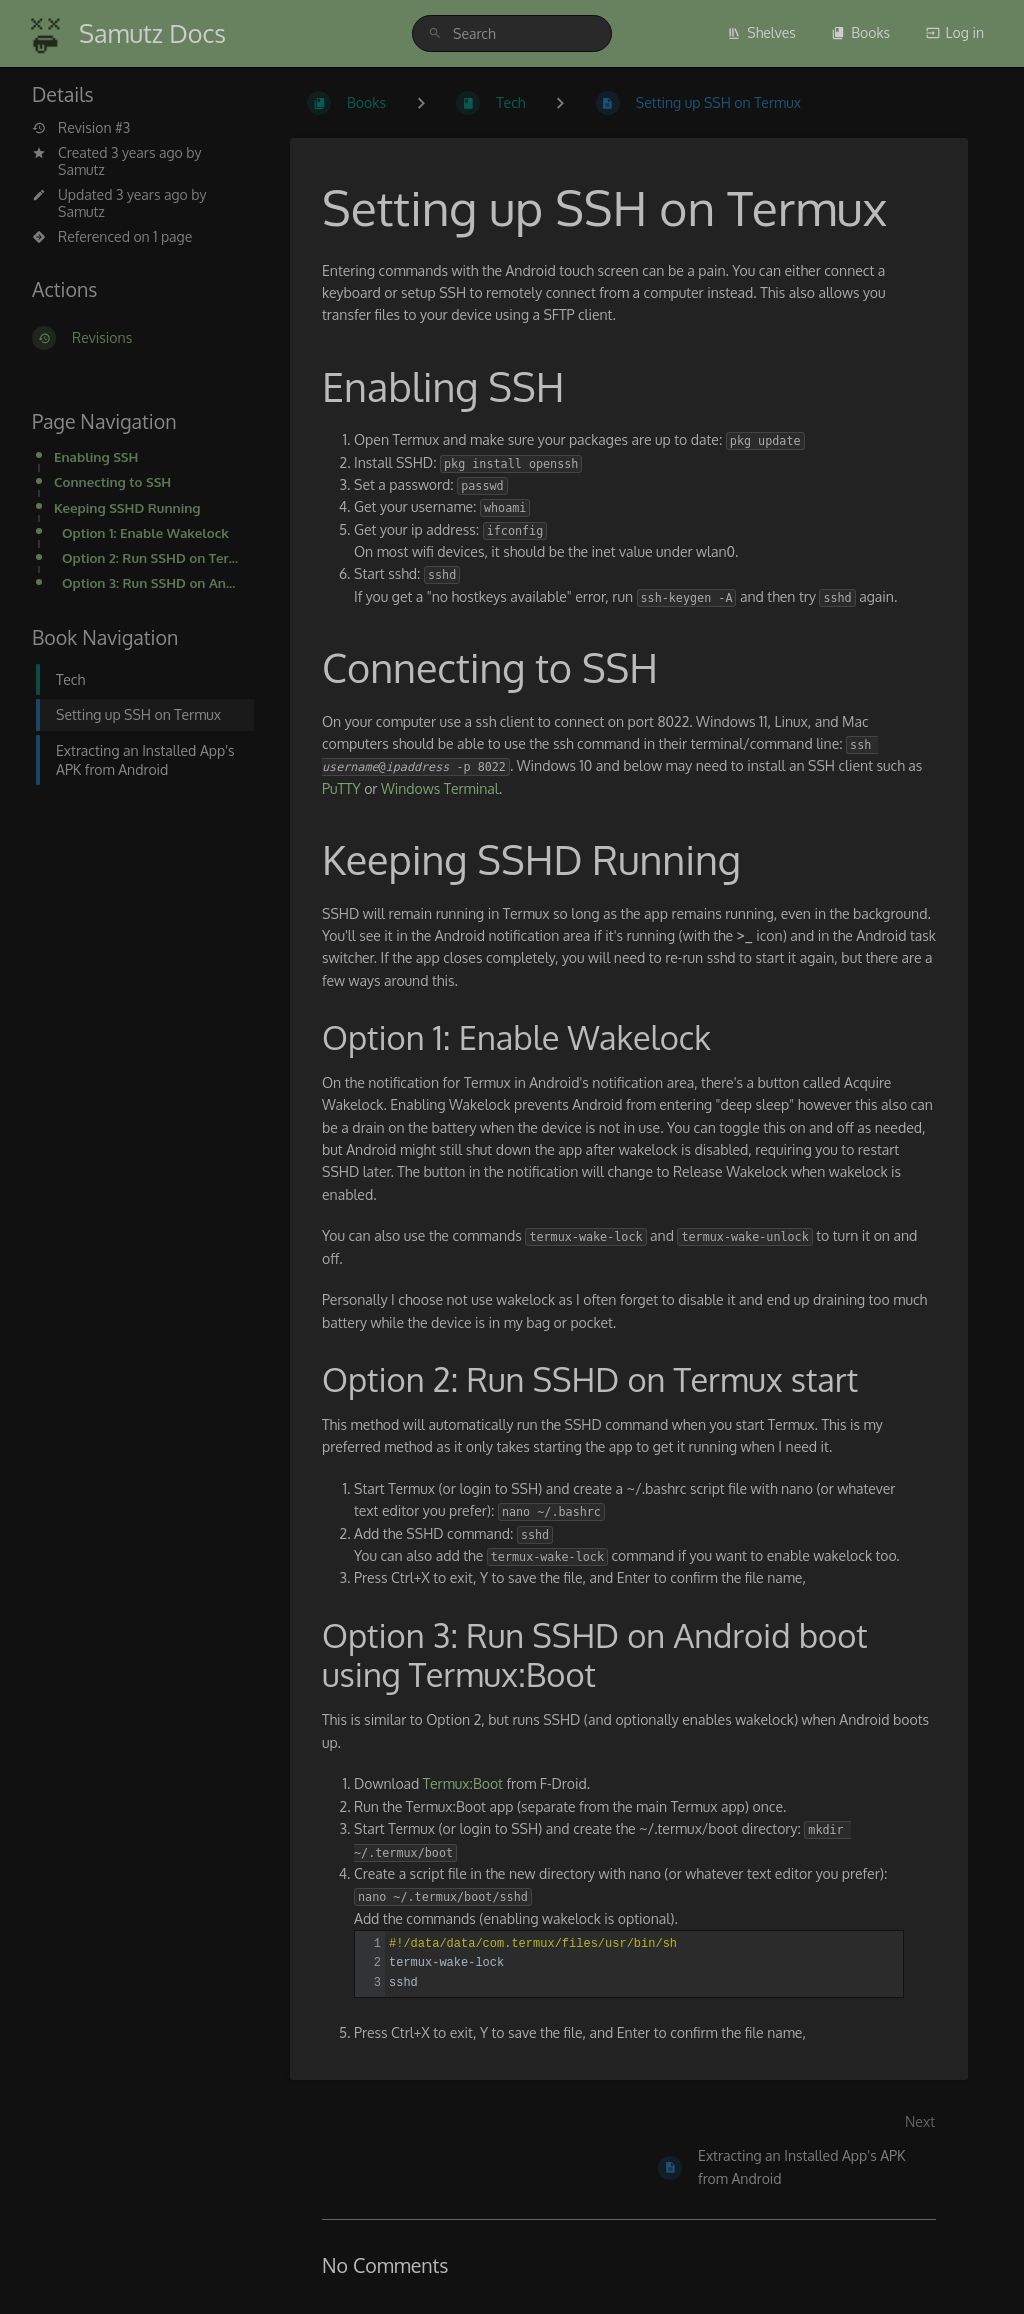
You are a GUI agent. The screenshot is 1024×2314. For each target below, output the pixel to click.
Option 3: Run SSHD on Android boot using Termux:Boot (152, 582)
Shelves (761, 32)
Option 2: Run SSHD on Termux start (152, 557)
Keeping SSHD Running (127, 507)
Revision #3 (81, 128)
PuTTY (341, 788)
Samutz (81, 169)
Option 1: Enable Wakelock (145, 532)
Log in (955, 32)
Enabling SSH (96, 456)
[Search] (438, 33)
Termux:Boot (463, 1783)
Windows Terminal (440, 788)
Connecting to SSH (112, 481)
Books (860, 32)
